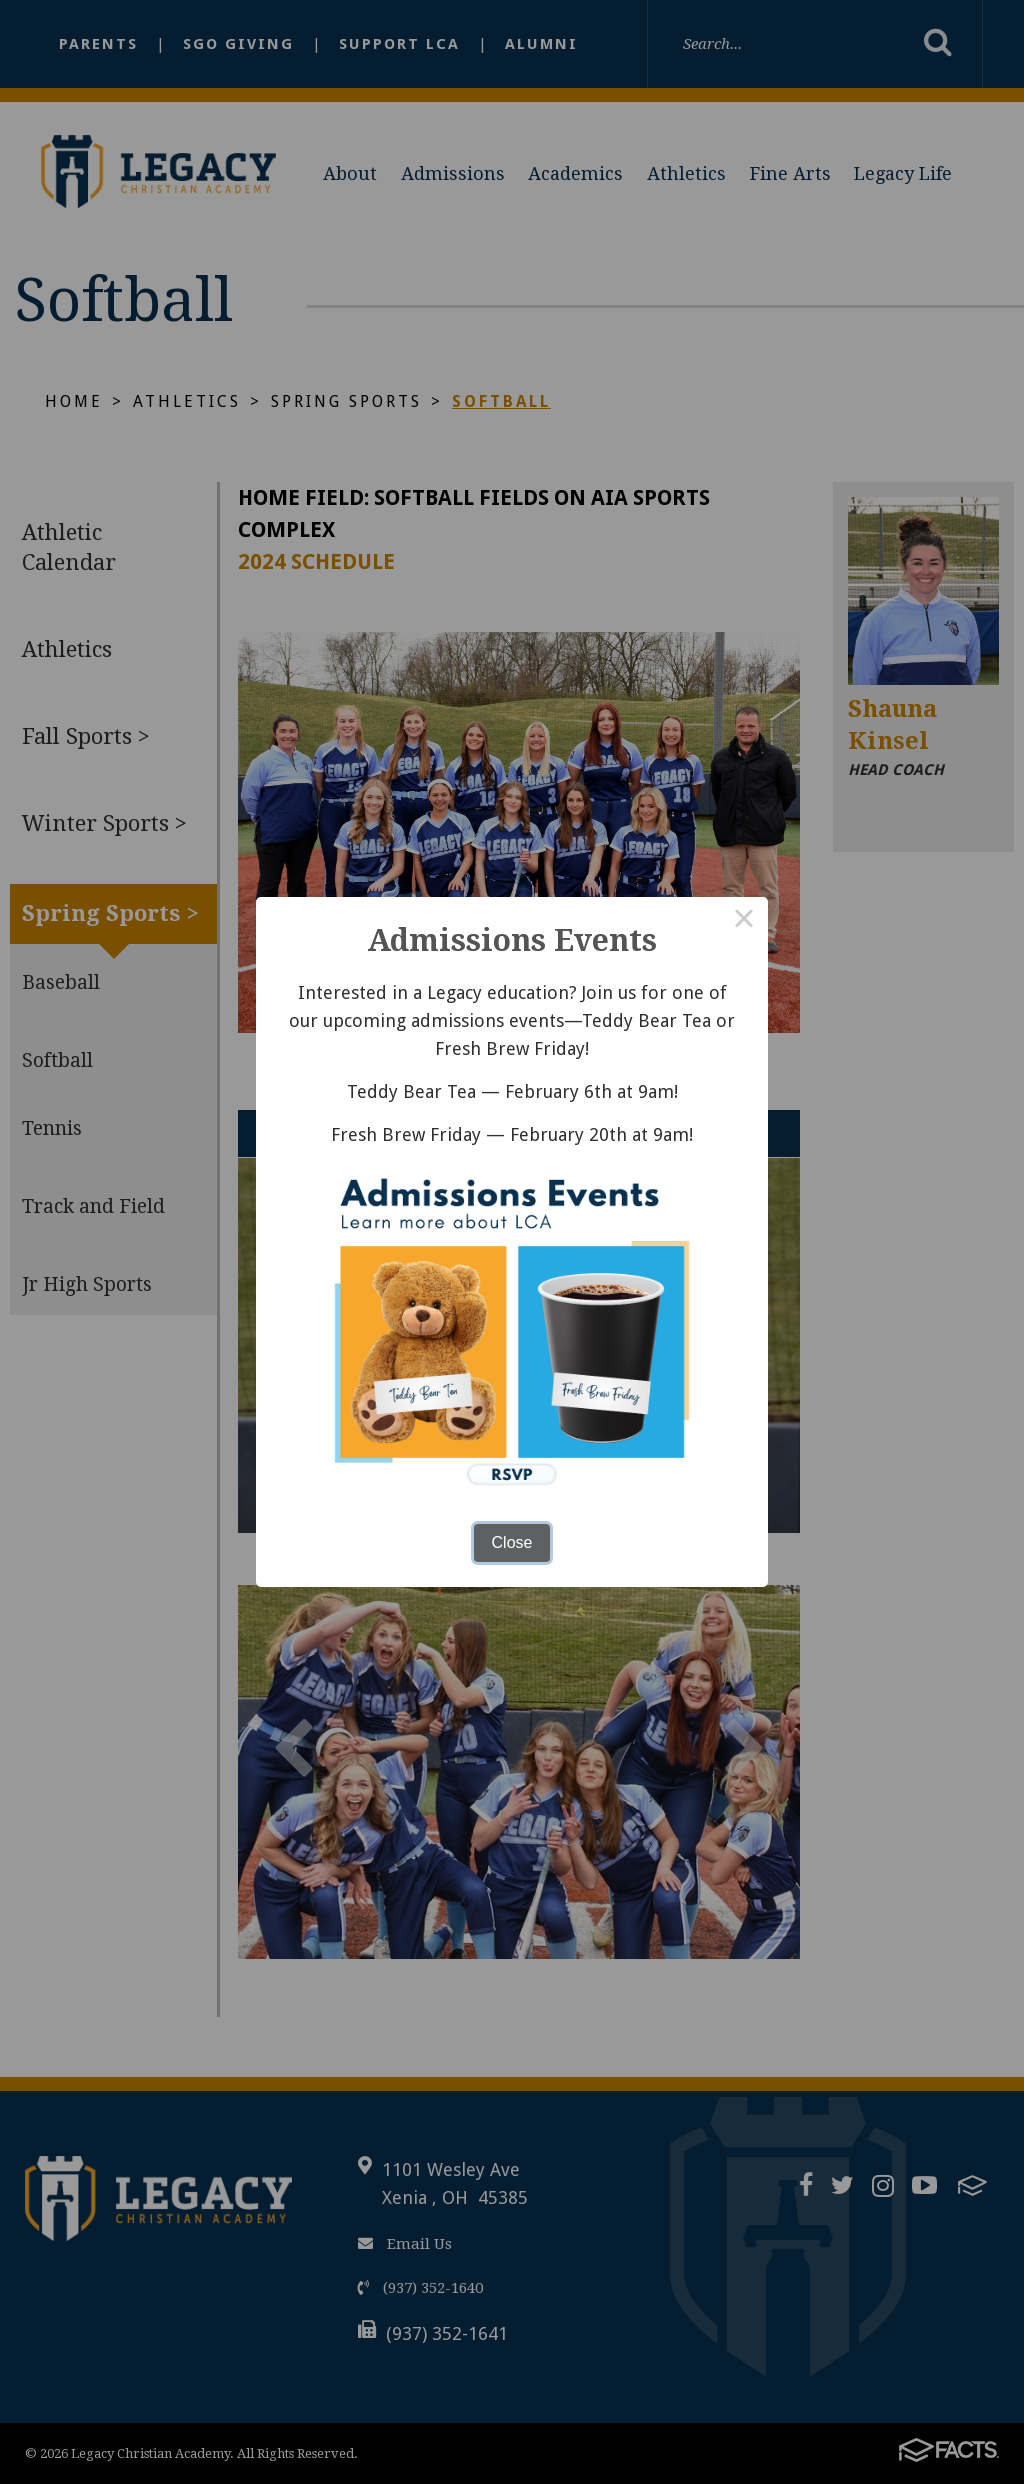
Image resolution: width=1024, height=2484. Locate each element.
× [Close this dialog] (744, 921)
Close (512, 1542)
